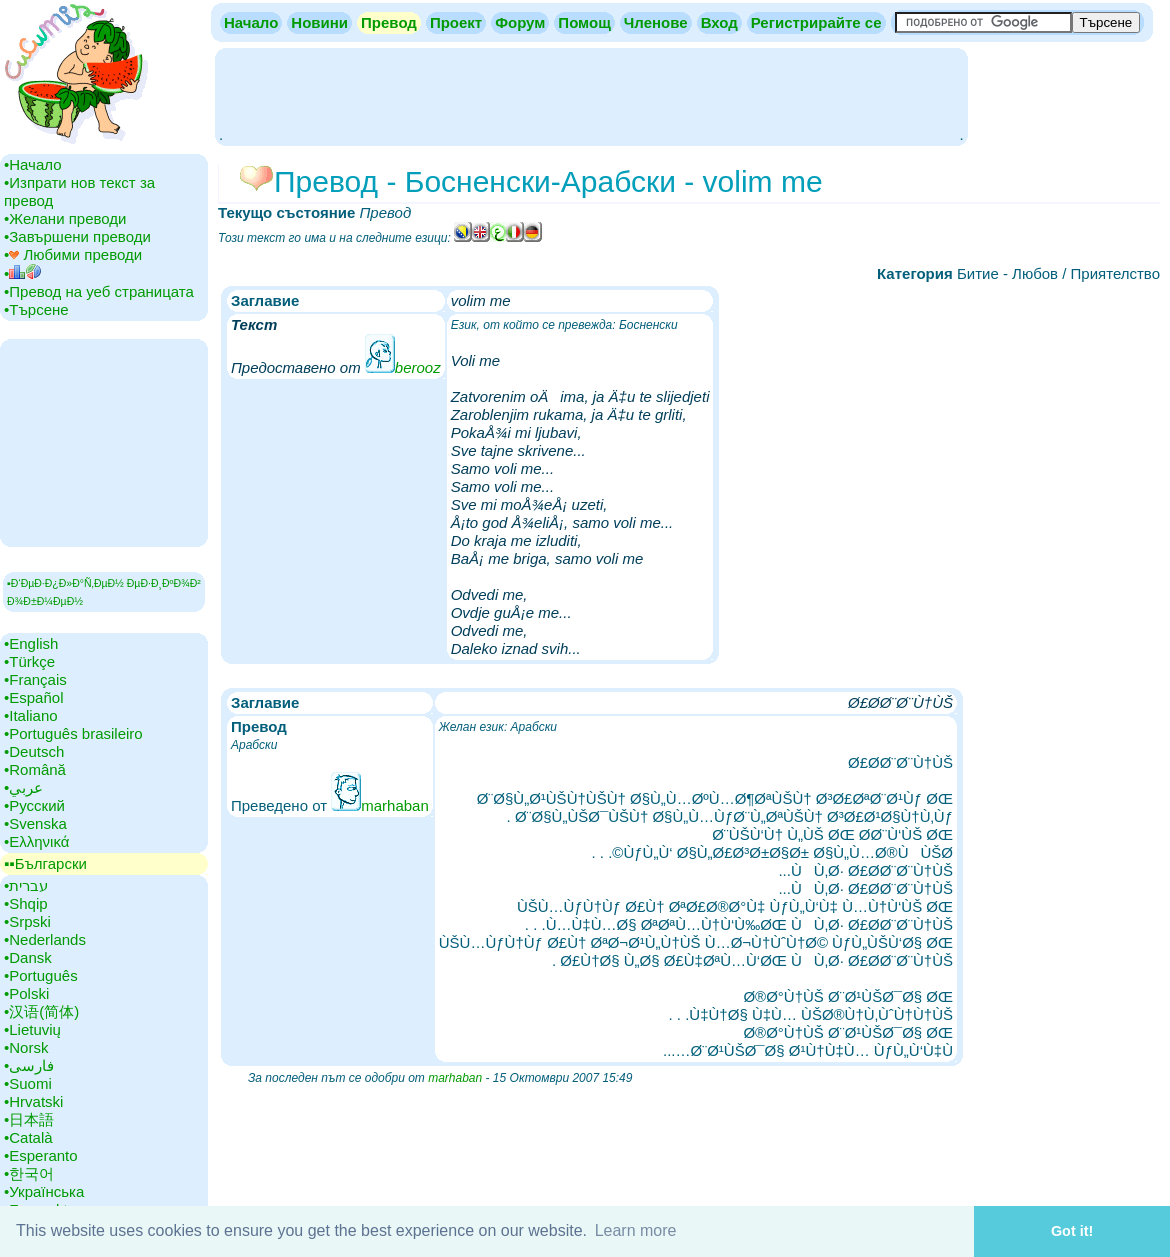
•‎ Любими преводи (73, 254)
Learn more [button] (636, 1230)
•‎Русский (34, 805)
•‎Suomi (28, 1083)
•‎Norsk (26, 1047)
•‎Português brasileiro (73, 733)
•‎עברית (26, 885)
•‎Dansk (28, 957)
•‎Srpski (27, 921)
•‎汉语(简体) (41, 1011)
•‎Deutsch (34, 751)
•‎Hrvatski (33, 1101)
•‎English (31, 643)
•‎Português (41, 975)
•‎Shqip (26, 903)
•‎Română (35, 769)
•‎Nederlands (45, 939)
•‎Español (33, 697)
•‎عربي (23, 787)
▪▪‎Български (45, 863)
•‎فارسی (29, 1065)
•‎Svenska (35, 823)
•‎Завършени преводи (77, 236)
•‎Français (35, 679)
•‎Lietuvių (32, 1029)
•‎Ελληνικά (36, 841)
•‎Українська (44, 1191)
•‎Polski (26, 993)
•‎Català (28, 1137)
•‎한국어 (29, 1173)
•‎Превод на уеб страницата (99, 291)
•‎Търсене (36, 309)
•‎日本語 (29, 1119)
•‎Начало (33, 164)
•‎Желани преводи (65, 218)
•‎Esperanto (41, 1155)
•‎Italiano (31, 715)
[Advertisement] (591, 95)
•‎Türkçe (29, 661)
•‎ (22, 273)
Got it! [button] (1072, 1231)
